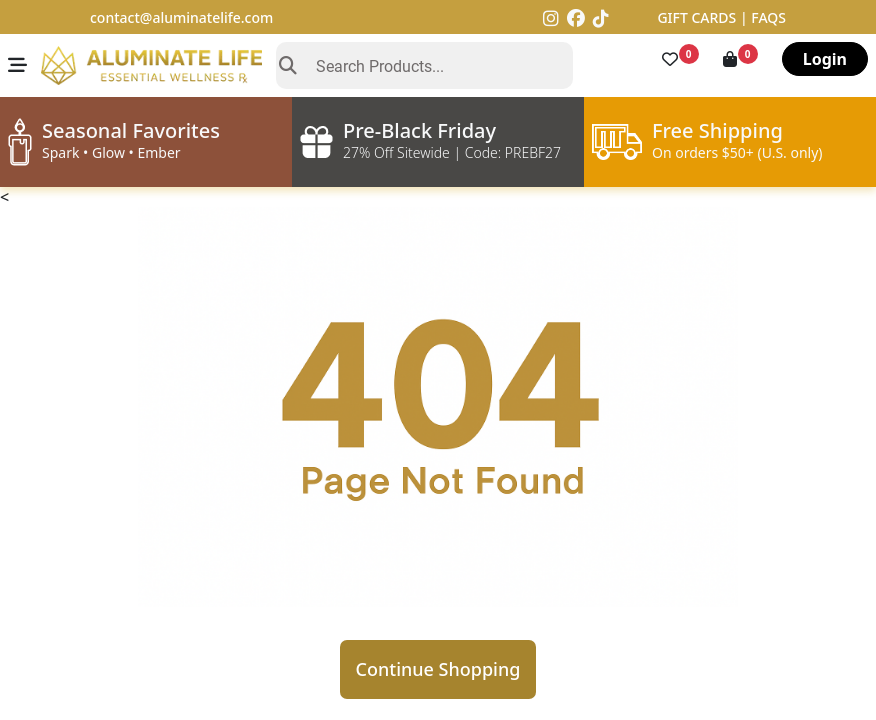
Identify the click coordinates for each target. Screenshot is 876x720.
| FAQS (763, 17)
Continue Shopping (438, 669)
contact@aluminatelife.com (181, 17)
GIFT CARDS (698, 17)
